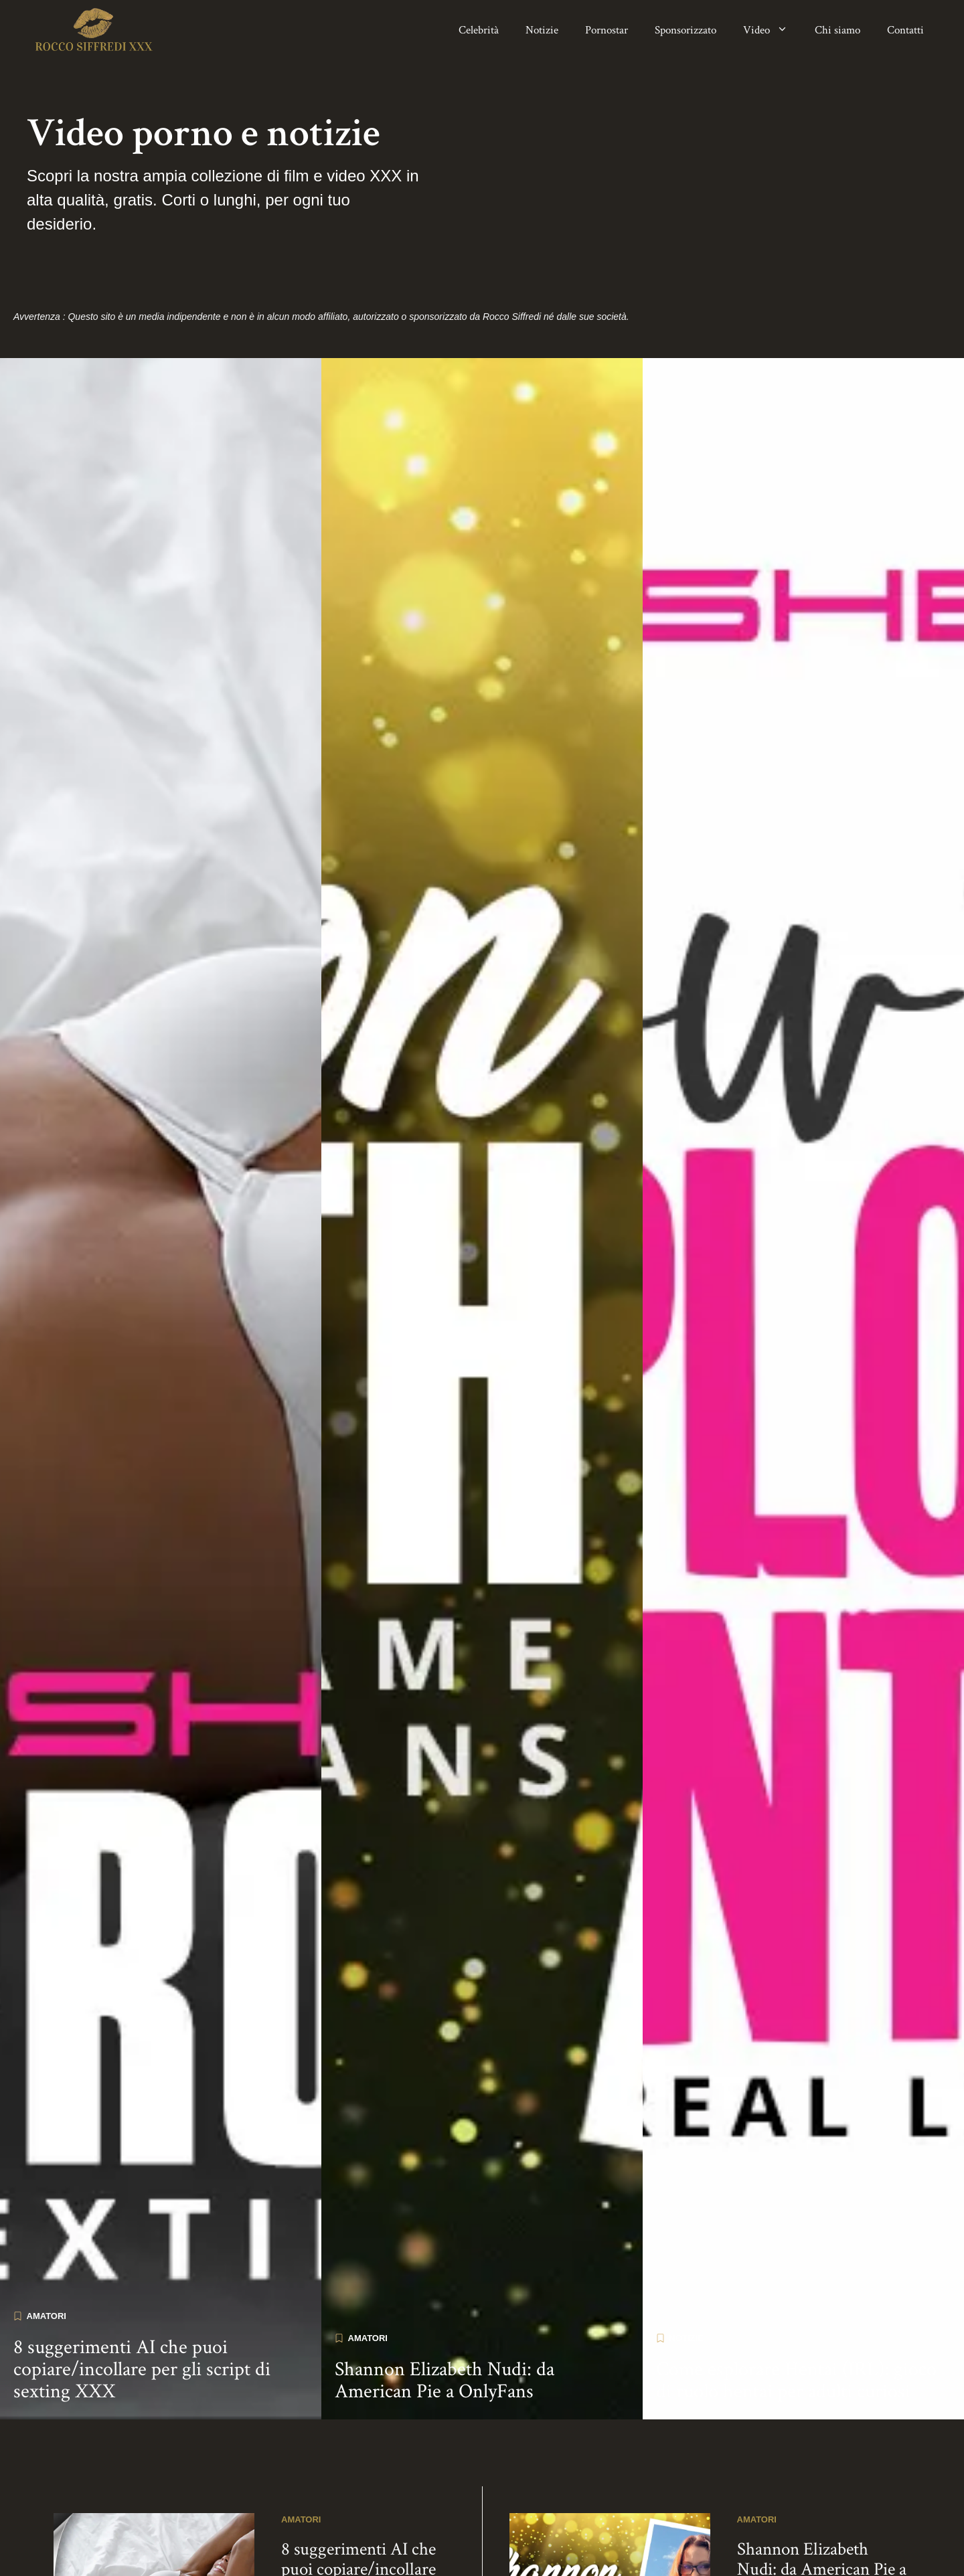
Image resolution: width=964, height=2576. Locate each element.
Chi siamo (837, 30)
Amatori (46, 2316)
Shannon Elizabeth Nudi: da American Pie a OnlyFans (444, 2380)
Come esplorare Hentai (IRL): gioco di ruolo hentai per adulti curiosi (796, 2380)
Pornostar (606, 30)
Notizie (542, 30)
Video (772, 30)
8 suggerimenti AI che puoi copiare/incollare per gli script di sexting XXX (141, 2369)
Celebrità (479, 30)
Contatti (905, 30)
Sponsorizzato (685, 30)
